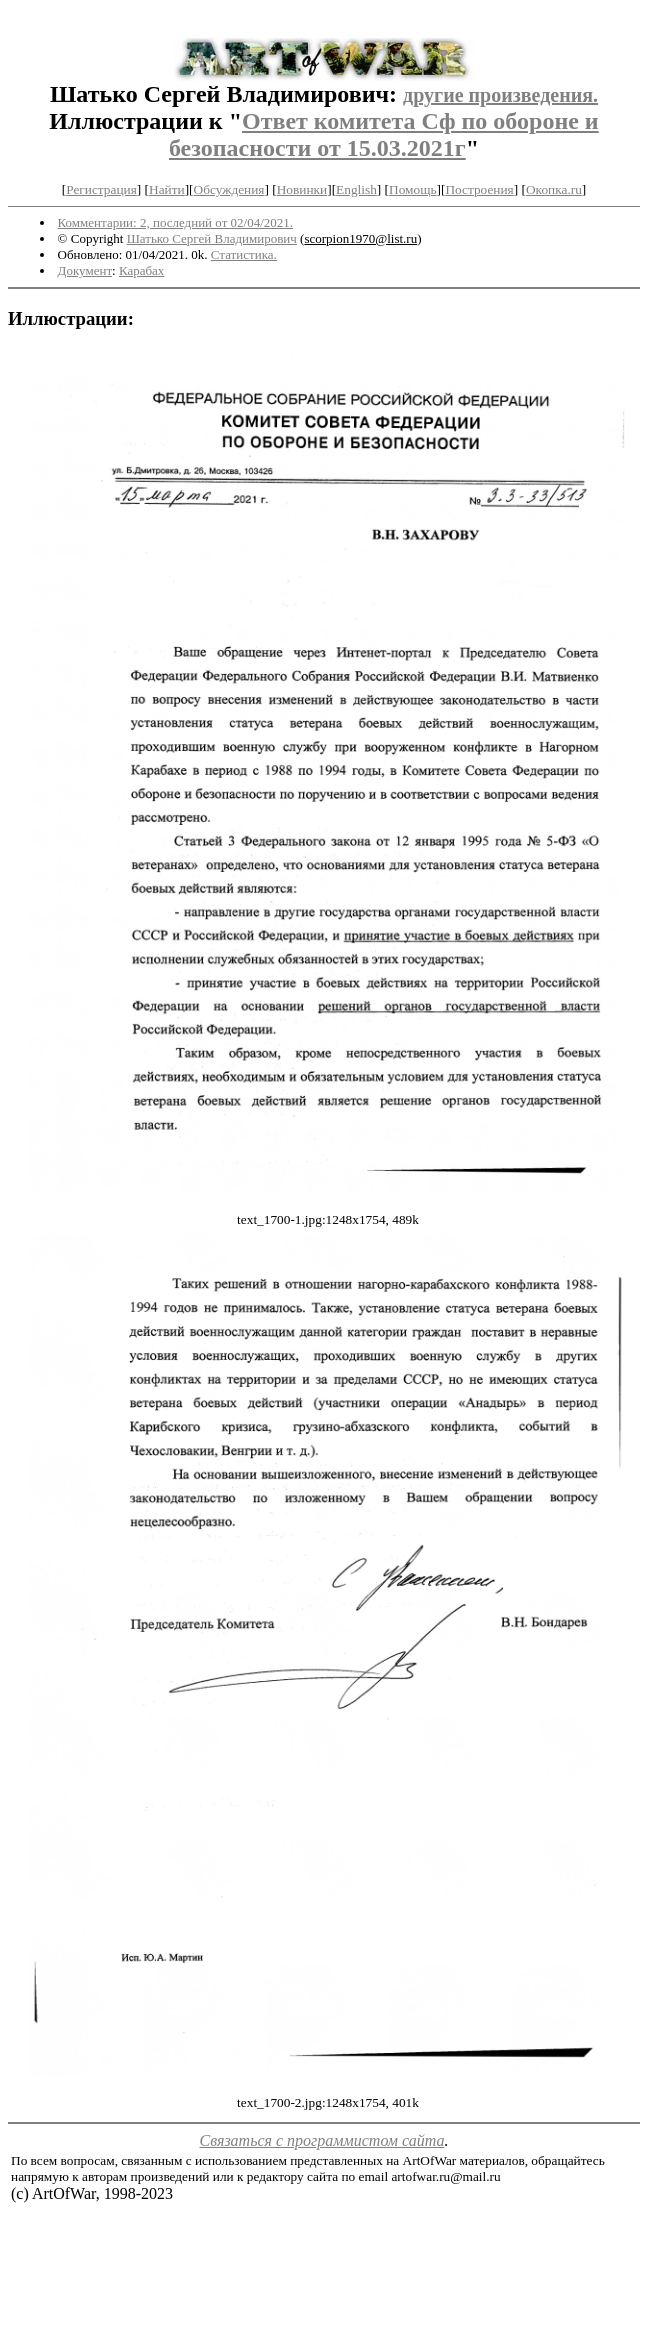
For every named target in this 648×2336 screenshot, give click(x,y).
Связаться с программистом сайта (322, 2140)
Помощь (412, 189)
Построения (479, 189)
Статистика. (244, 254)
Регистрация (101, 189)
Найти (167, 189)
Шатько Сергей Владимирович (212, 238)
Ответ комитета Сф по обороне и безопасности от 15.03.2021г (384, 134)
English (356, 189)
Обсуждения (229, 189)
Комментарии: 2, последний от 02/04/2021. (175, 222)
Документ (85, 270)
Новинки (302, 189)
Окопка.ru (554, 189)
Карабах (141, 270)
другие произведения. (500, 95)
